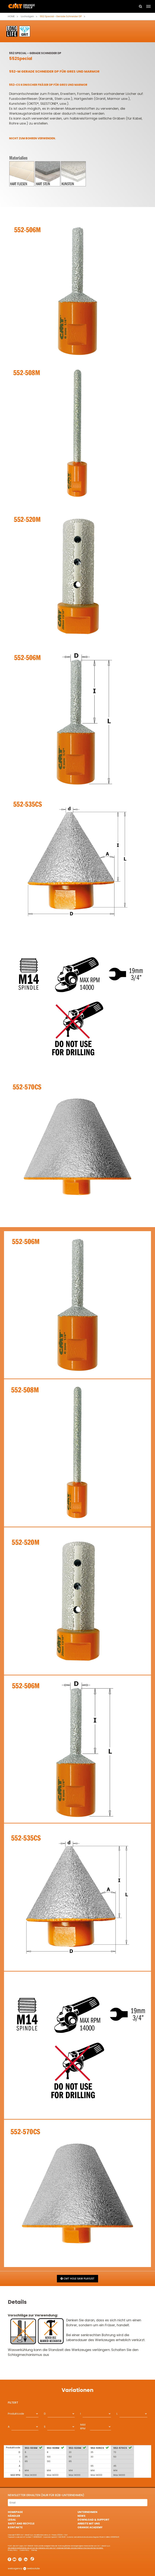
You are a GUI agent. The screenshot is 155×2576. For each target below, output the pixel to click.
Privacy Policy (13, 2550)
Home (11, 16)
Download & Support (93, 2520)
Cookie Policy (24, 2550)
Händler (14, 2516)
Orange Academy (90, 2527)
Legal (12, 2520)
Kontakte (15, 2527)
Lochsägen (27, 16)
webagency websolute (24, 2568)
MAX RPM (83, 2426)
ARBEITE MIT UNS (89, 2523)
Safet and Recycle (21, 2523)
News (81, 2516)
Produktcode (16, 2413)
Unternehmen (87, 2512)
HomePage (15, 2512)
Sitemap (34, 2550)
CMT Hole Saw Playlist (77, 2278)
